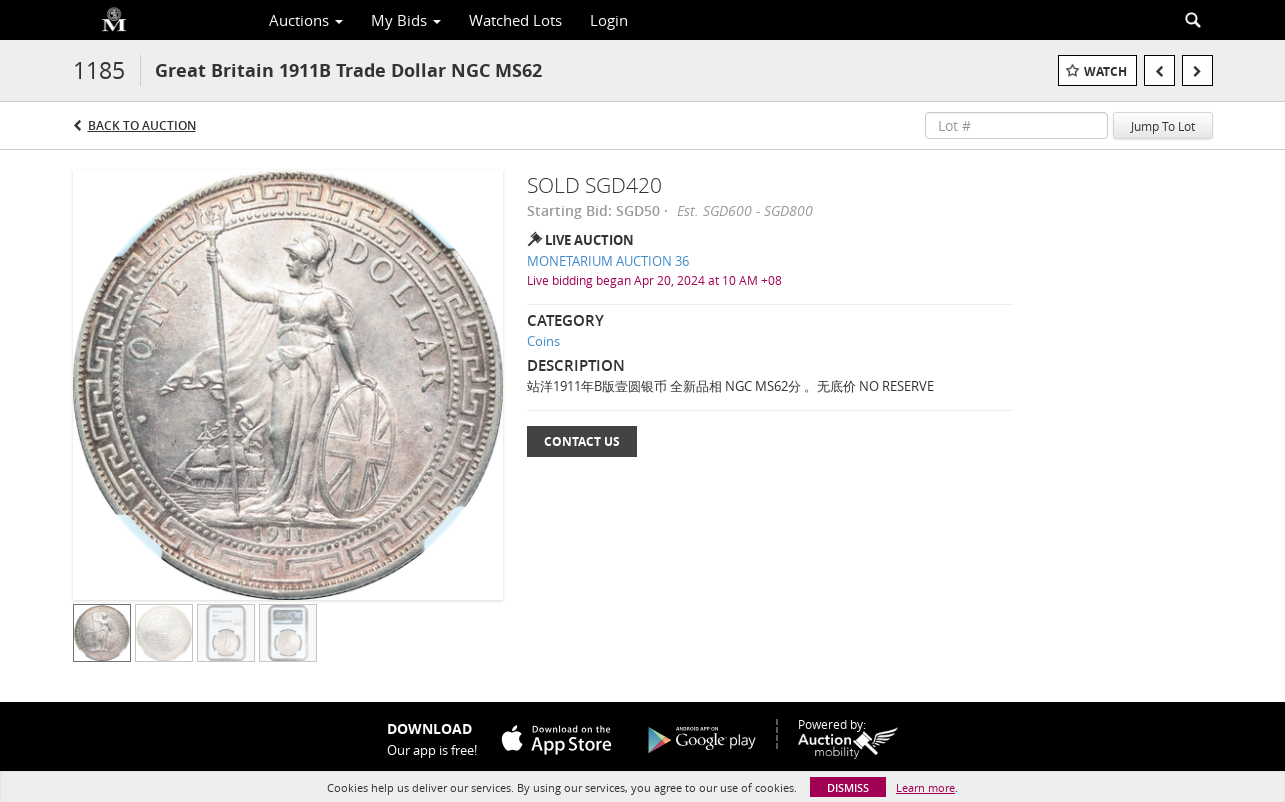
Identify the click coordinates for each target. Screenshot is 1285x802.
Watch (1105, 71)
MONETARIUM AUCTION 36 (608, 261)
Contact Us (582, 441)
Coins (543, 341)
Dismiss (848, 787)
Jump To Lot (1163, 126)
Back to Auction (142, 125)
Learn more (925, 787)
